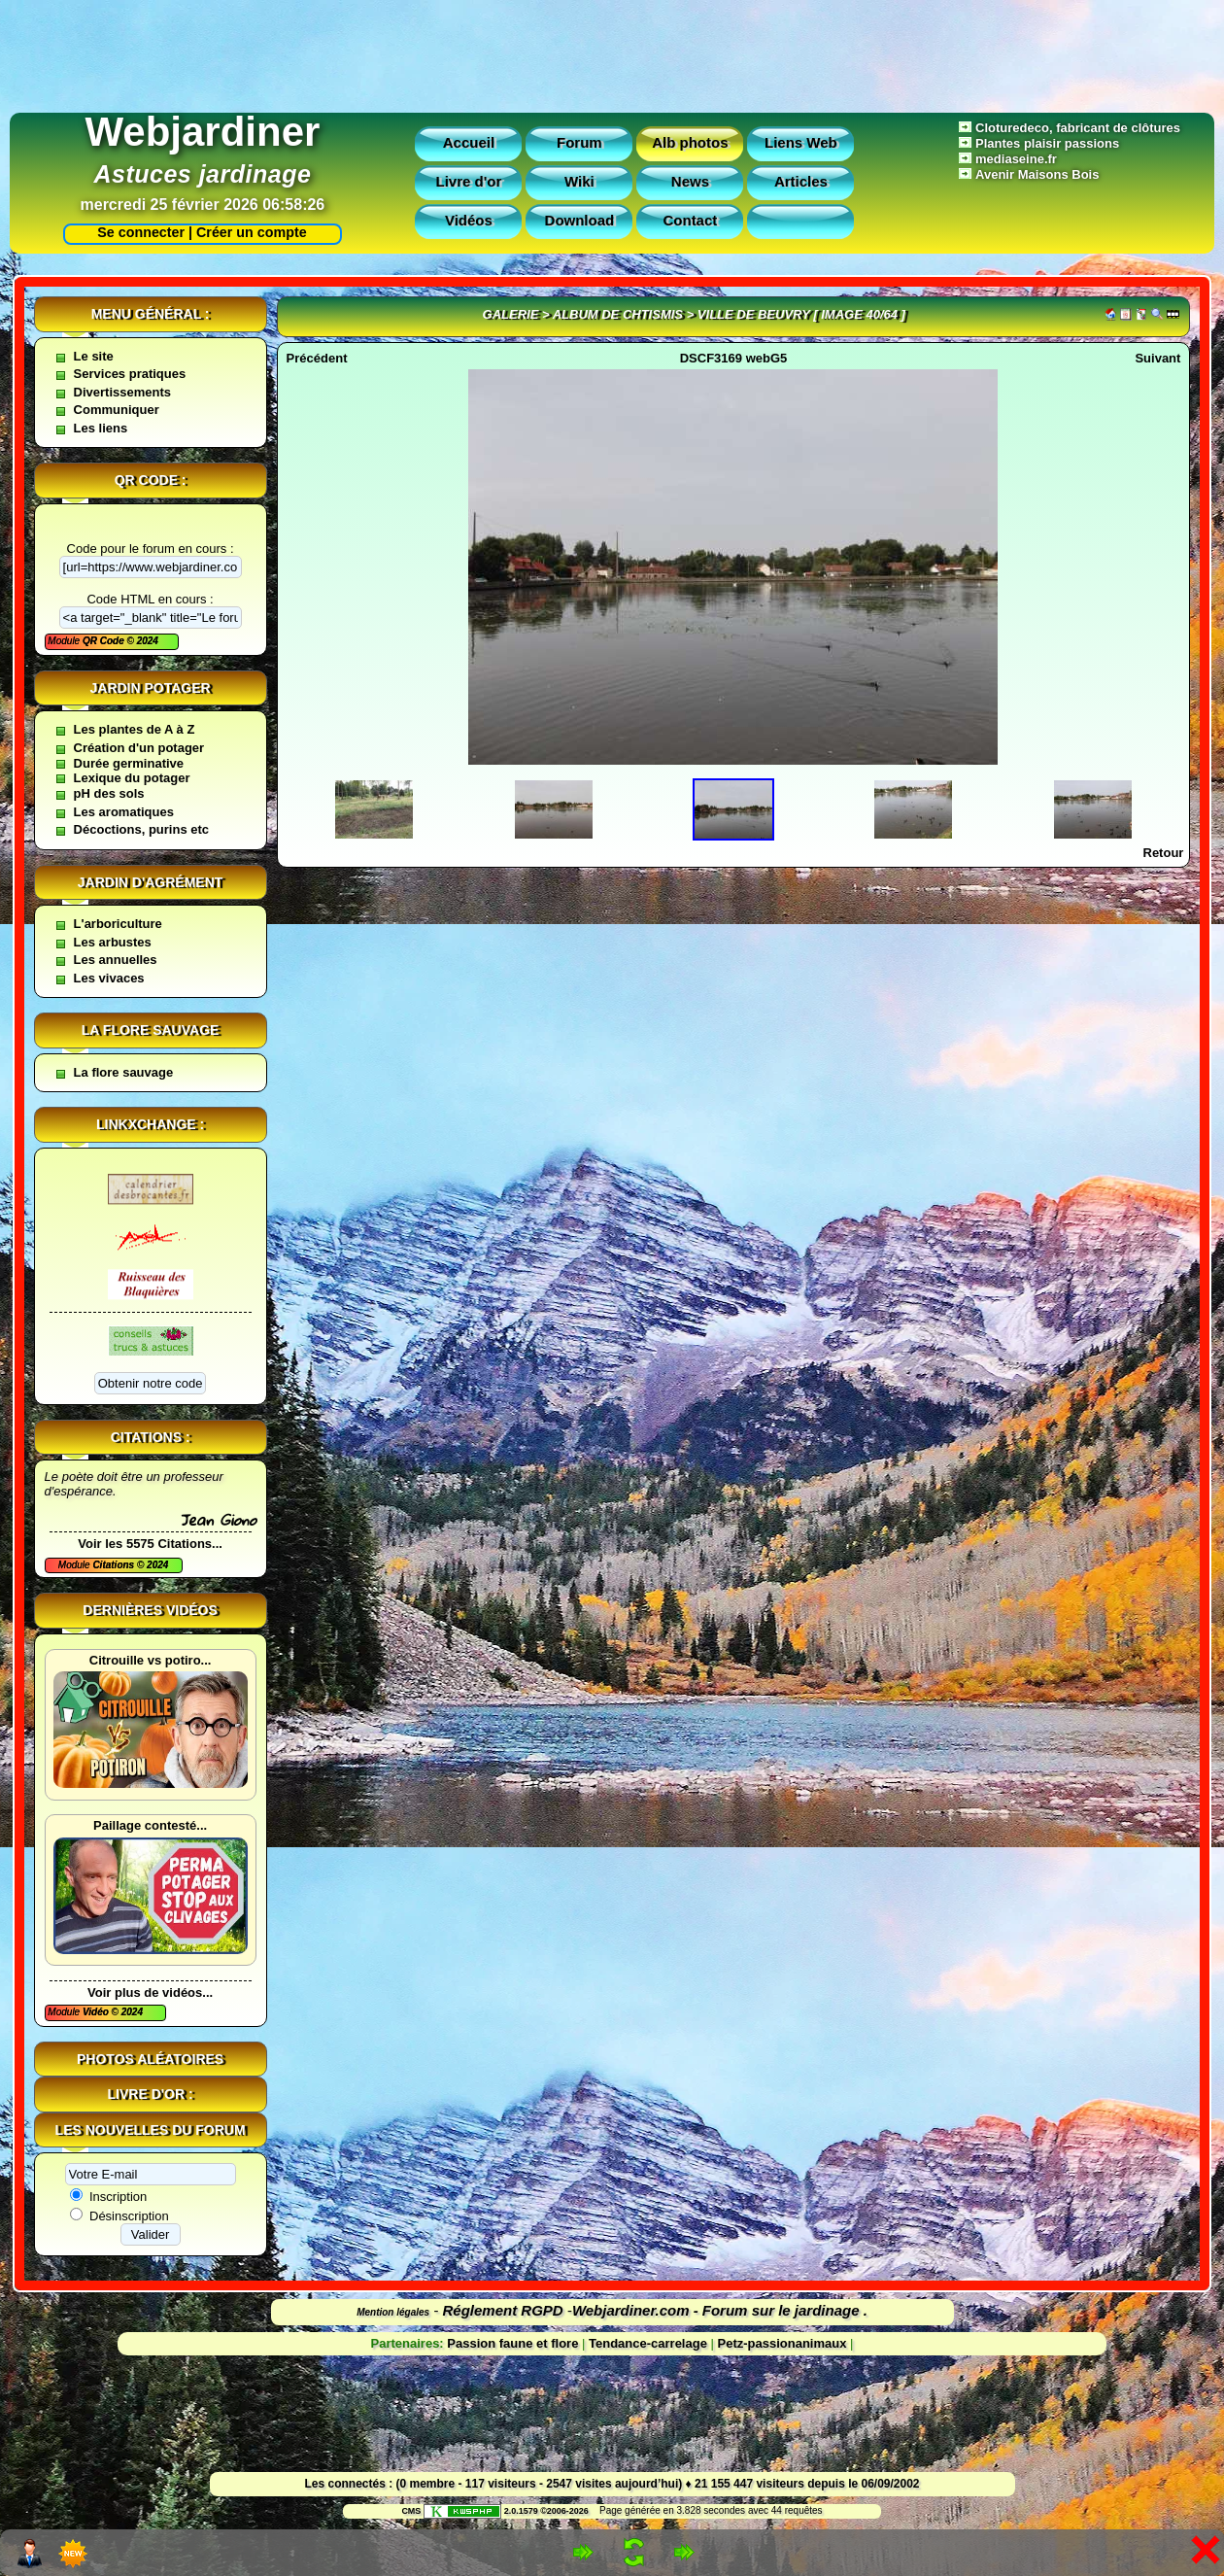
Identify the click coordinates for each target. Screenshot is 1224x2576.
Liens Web (801, 142)
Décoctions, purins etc (141, 829)
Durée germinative (129, 763)
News (690, 181)
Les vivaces (109, 978)
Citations (114, 1565)
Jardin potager (149, 688)
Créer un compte (251, 232)
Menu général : (150, 314)
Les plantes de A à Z (134, 729)
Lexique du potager (132, 778)
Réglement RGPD (503, 2310)
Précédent (317, 358)
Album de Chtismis (618, 314)
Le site (94, 356)
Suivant (1157, 358)
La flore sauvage (151, 1030)
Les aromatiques (124, 812)
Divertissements (122, 392)
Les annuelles (115, 959)
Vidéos (469, 220)
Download (580, 220)
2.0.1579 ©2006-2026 (506, 2511)
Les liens (101, 428)
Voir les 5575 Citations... (150, 1543)
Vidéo (97, 2012)
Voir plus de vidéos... (150, 1992)
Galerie (511, 314)
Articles (801, 181)
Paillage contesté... (150, 1825)
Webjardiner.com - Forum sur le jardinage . (719, 2310)
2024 (146, 640)
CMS (411, 2511)
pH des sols (109, 793)
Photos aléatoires (150, 2059)
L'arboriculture (118, 923)
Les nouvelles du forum (150, 2130)
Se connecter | (140, 232)
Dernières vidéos (150, 1610)
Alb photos (690, 142)
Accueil (468, 142)
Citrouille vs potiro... (150, 1660)
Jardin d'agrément (150, 882)
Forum (579, 142)
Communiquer (116, 409)
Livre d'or (469, 181)
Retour (1163, 852)
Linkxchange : (150, 1124)
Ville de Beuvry (753, 314)
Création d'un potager (139, 747)
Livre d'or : (150, 2094)
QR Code (105, 640)
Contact (690, 220)
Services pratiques (130, 373)
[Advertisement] (612, 51)
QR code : (151, 480)
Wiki (579, 181)
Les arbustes (113, 942)
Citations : (150, 1437)
